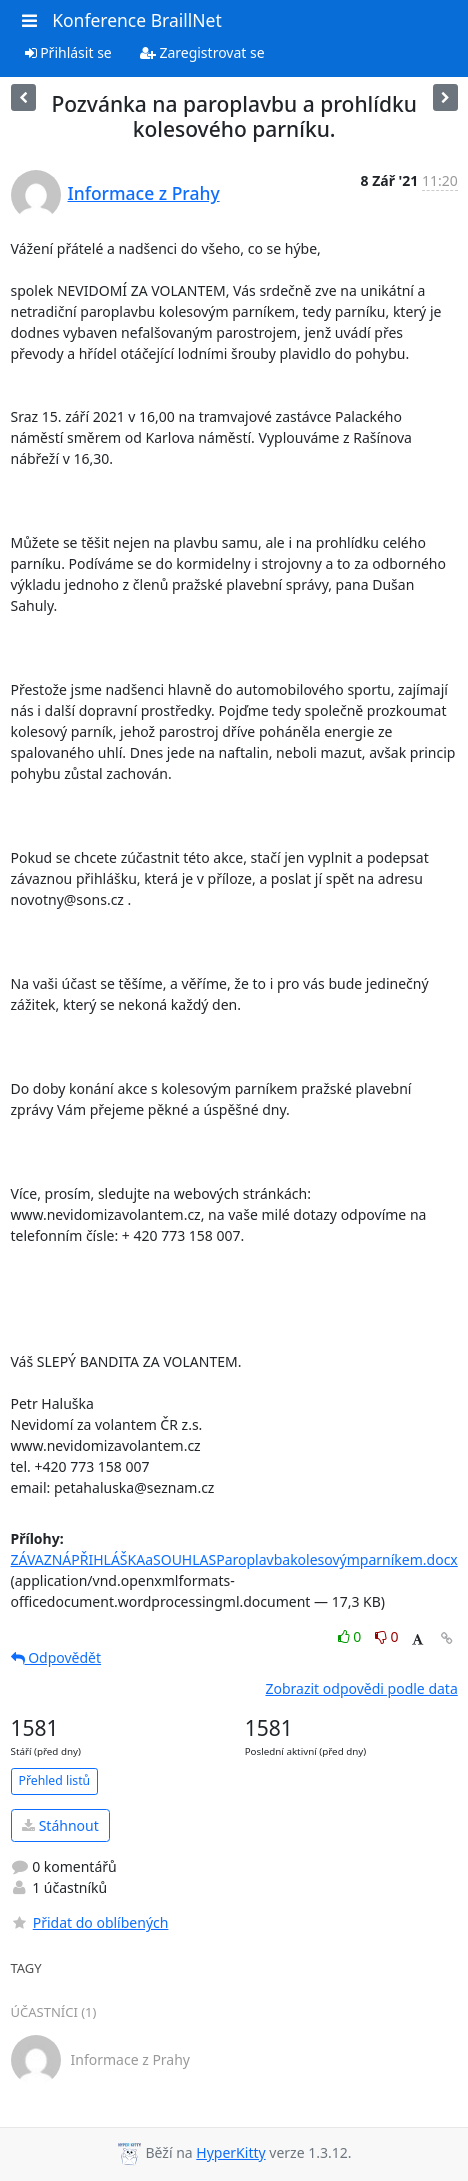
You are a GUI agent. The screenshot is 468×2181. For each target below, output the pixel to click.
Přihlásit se (68, 52)
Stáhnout (60, 1825)
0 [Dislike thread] (387, 1636)
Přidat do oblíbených (90, 1922)
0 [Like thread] (351, 1636)
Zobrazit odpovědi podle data (361, 1688)
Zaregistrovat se (202, 52)
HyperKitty (230, 2152)
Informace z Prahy (144, 193)
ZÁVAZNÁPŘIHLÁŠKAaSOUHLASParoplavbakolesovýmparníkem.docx (234, 1559)
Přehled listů (55, 1780)
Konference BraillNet (137, 20)
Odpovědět (56, 1657)
